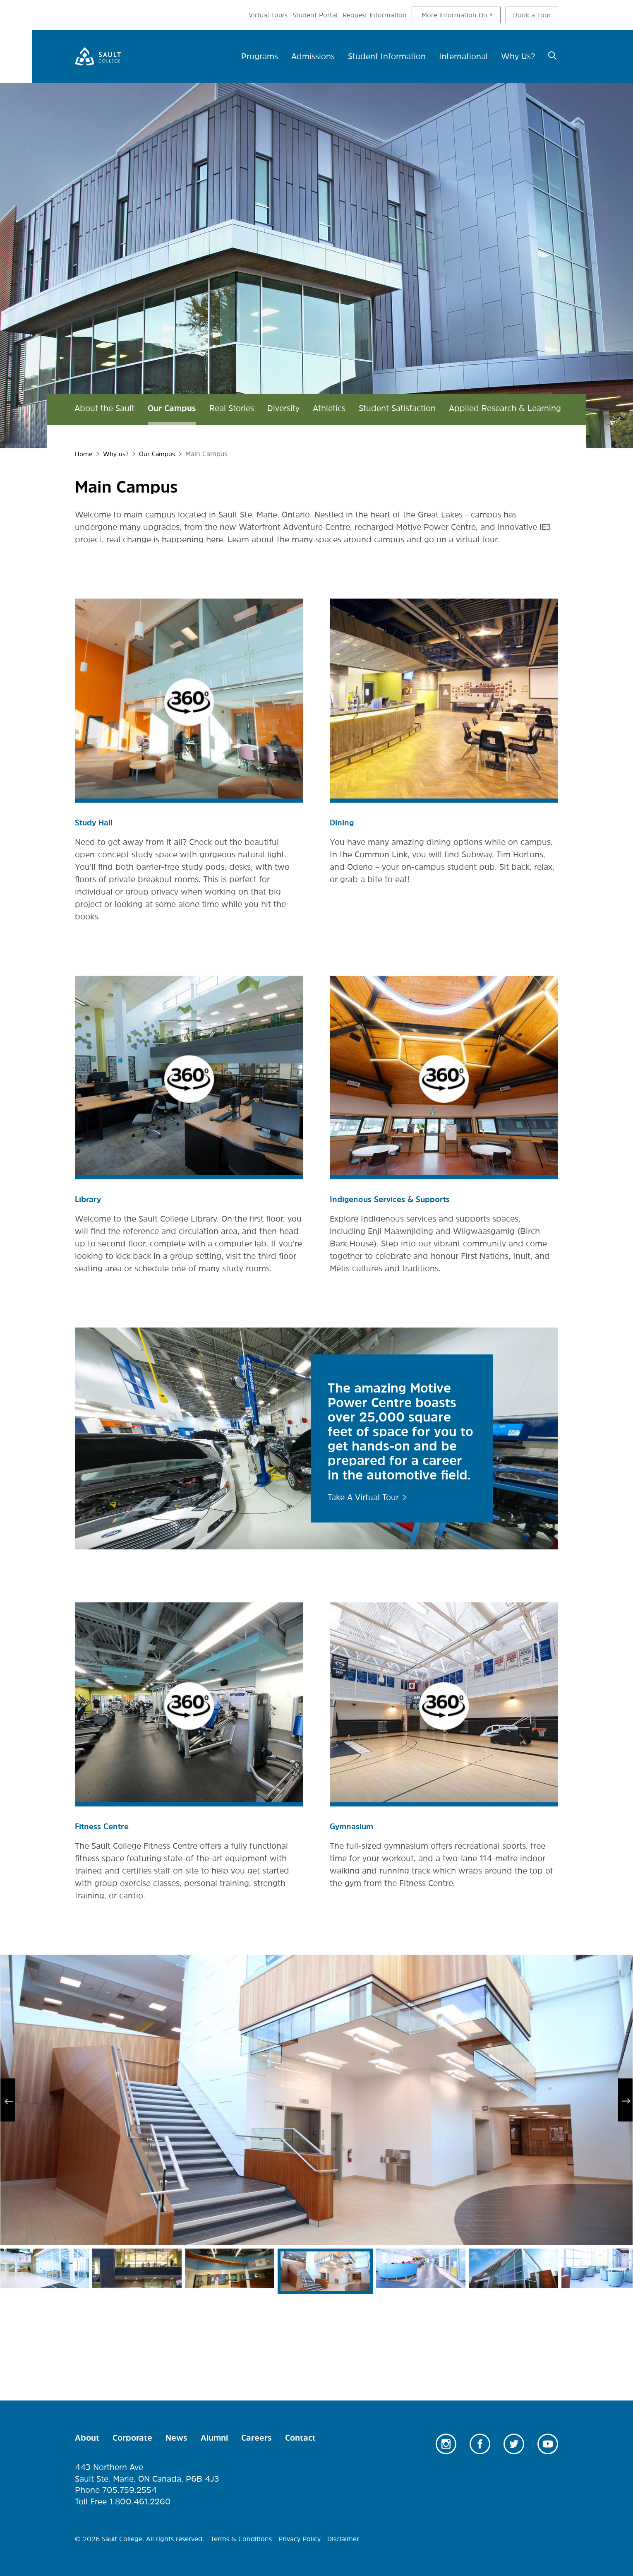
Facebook (480, 2443)
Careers (256, 2437)
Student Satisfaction (397, 408)
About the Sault (104, 408)
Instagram (446, 2443)
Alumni (214, 2437)
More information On (454, 15)
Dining (342, 822)
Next (625, 2098)
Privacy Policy (299, 2538)
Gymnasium (353, 1825)
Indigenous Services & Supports (393, 1199)
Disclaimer (343, 2538)
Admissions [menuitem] (313, 56)
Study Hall (95, 822)
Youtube (547, 2443)
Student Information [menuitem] (387, 56)
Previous (7, 2098)
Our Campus (172, 408)
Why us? (117, 453)
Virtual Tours (268, 15)
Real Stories (231, 408)
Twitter (514, 2443)
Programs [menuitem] (259, 56)
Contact (300, 2437)
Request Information (375, 15)
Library (89, 1199)
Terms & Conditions (241, 2538)
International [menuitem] (463, 56)
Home (84, 453)
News (176, 2437)
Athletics (329, 408)
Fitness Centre (103, 1825)
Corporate (132, 2437)
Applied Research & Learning (505, 408)
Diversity (283, 408)
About (87, 2437)
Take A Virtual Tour (363, 1496)
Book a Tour (532, 15)
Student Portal (315, 15)
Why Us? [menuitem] (518, 56)
